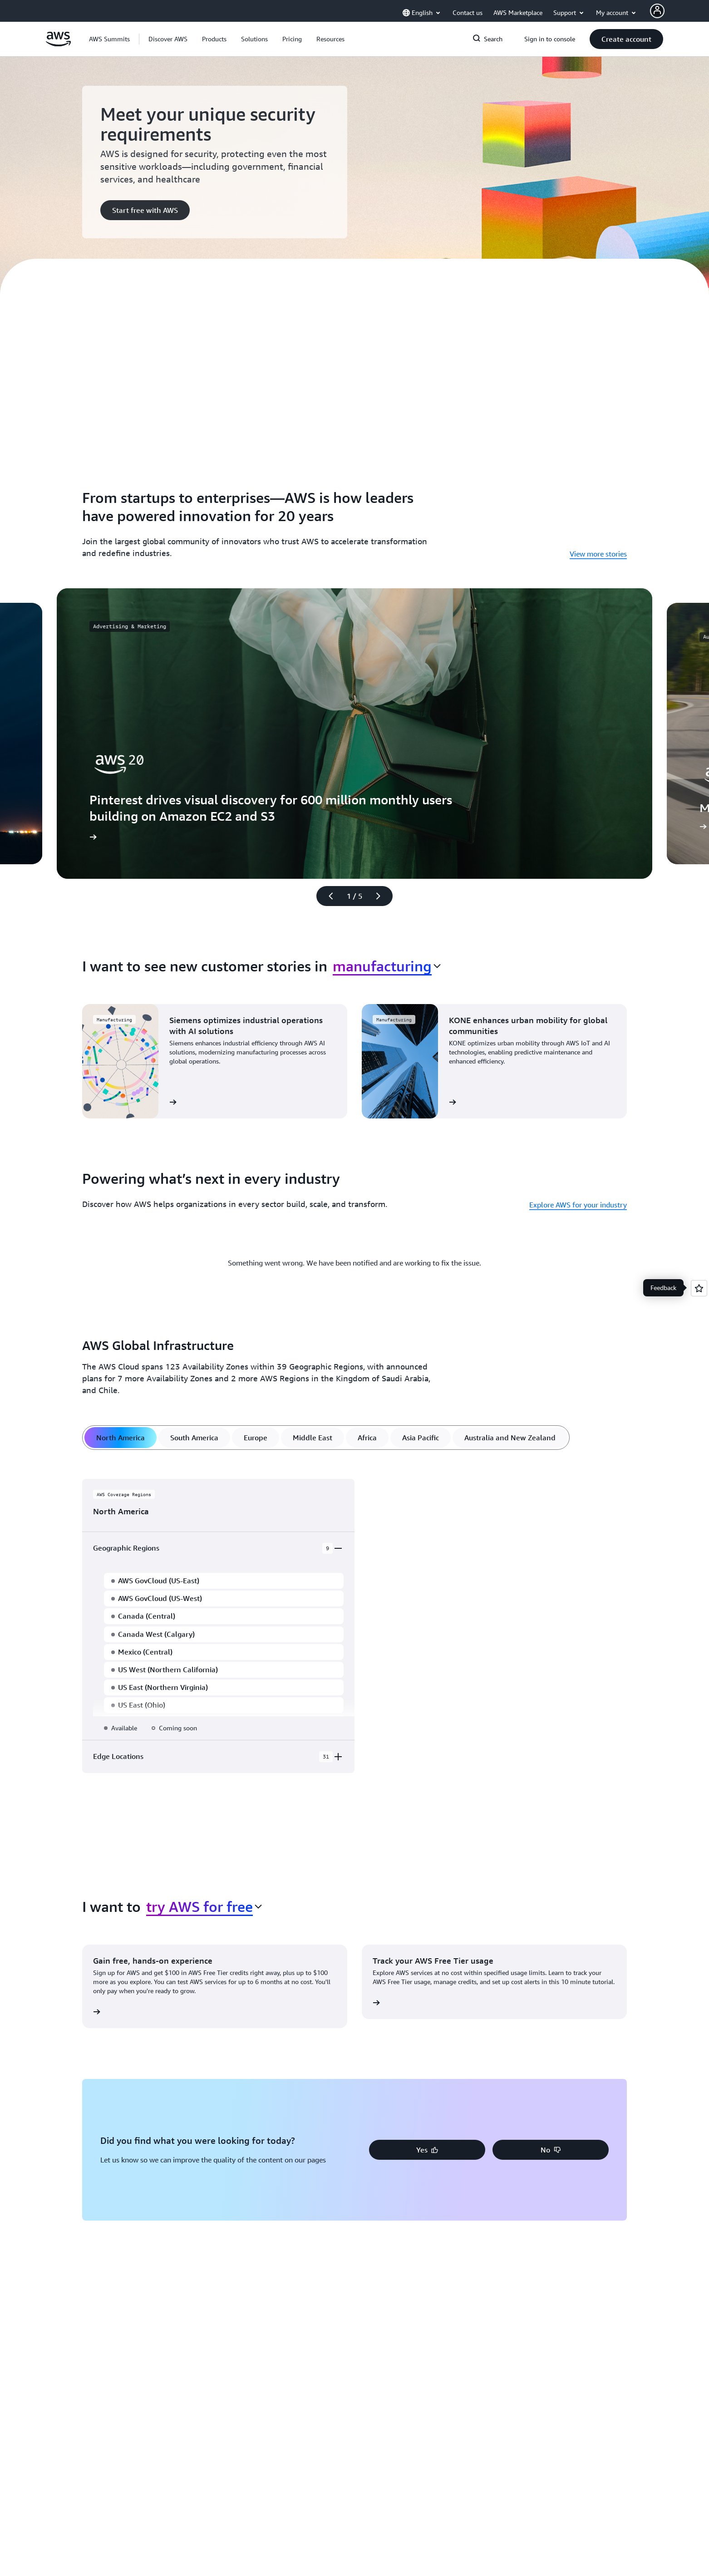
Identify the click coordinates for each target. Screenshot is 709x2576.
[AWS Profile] (657, 11)
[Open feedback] (699, 1288)
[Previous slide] (326, 896)
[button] (168, 39)
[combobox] (387, 966)
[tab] (120, 1438)
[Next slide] (382, 896)
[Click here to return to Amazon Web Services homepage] (58, 44)
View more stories (598, 553)
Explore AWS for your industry (578, 1204)
